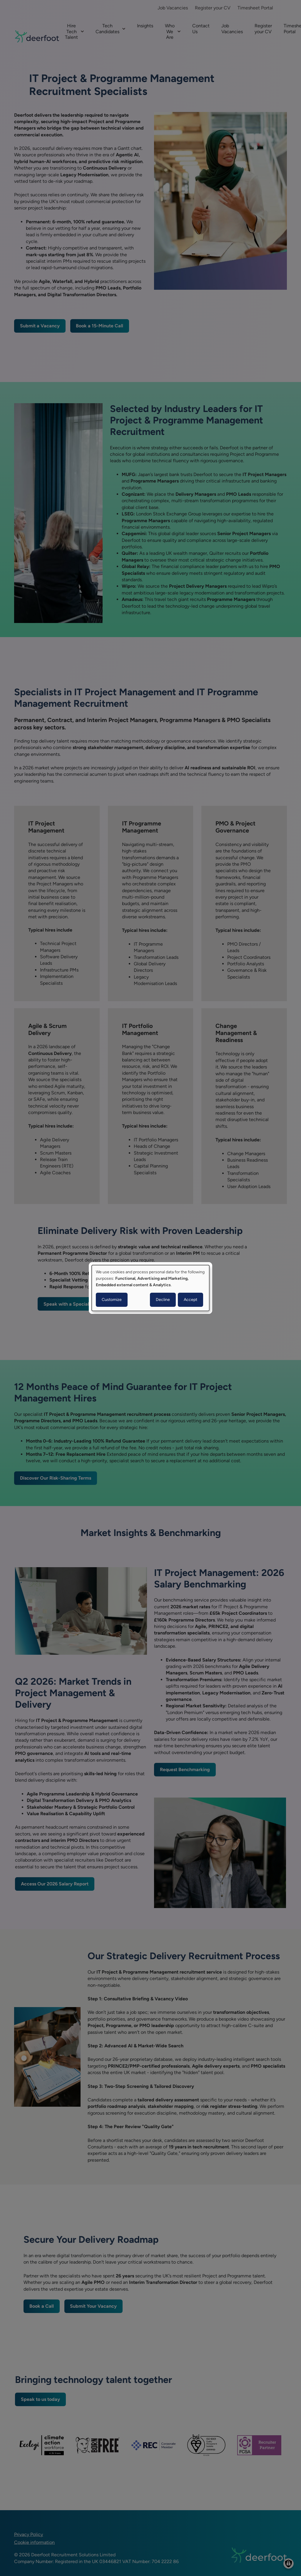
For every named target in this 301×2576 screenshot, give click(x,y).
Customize (112, 1299)
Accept (190, 1299)
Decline (163, 1299)
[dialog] (150, 1288)
